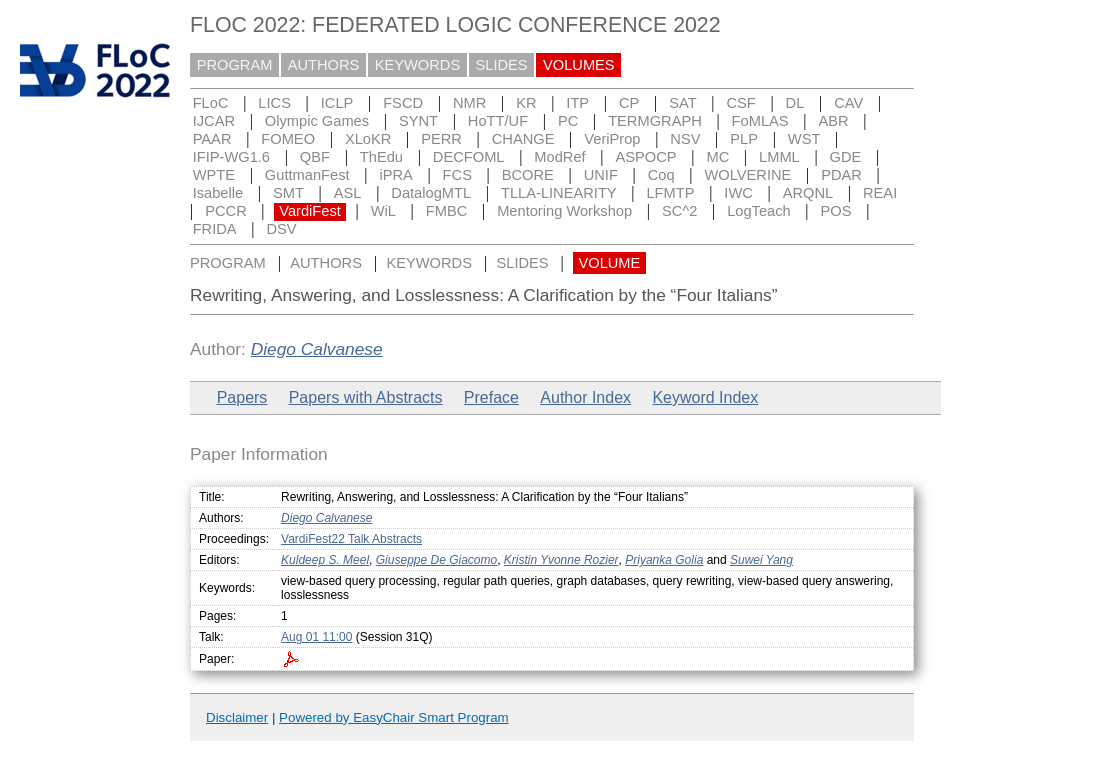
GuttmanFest (307, 175)
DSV (281, 229)
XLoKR (368, 139)
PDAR (841, 175)
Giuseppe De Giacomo (436, 560)
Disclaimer (237, 717)
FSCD (403, 103)
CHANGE (523, 139)
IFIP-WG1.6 (231, 157)
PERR (441, 139)
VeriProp (612, 139)
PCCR (226, 211)
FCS (457, 175)
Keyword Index (705, 397)
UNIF (601, 175)
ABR (833, 121)
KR (526, 103)
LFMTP (670, 193)
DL (795, 103)
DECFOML (469, 157)
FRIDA (215, 229)
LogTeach (759, 211)
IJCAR (214, 121)
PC (568, 121)
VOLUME (609, 263)
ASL (348, 193)
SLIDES (502, 65)
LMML (779, 157)
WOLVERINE (747, 175)
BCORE (528, 175)
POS (836, 211)
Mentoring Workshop (564, 211)
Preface (491, 397)
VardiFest (310, 211)
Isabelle (218, 193)
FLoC (211, 103)
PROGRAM (235, 65)
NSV (685, 139)
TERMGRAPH (655, 121)
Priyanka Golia (664, 560)
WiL (383, 211)
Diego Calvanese (317, 349)
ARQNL (808, 193)
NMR (469, 103)
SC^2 (679, 211)
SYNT (418, 121)
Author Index (585, 397)
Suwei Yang (761, 560)
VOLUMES (579, 65)
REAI (880, 193)
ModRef (559, 157)
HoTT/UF (498, 121)
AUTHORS (324, 65)
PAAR (212, 139)
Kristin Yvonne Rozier (561, 560)
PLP (744, 139)
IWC (738, 193)
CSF (740, 103)
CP (629, 103)
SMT (288, 193)
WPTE (214, 175)
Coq (661, 175)
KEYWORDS (418, 65)
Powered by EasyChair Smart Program (394, 717)
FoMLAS (760, 121)
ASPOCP (646, 157)
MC (717, 157)
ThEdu (381, 157)
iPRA (395, 175)
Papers (242, 397)
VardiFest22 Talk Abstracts (351, 539)
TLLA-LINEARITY (559, 193)
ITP (577, 103)
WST (804, 139)
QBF (315, 157)
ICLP (337, 103)
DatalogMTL (431, 193)
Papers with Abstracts (366, 397)
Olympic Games (317, 121)
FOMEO (288, 139)
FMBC (447, 211)
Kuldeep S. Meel (325, 560)
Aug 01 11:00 (316, 637)
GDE (846, 157)
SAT (682, 103)
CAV (848, 103)
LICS (274, 103)
